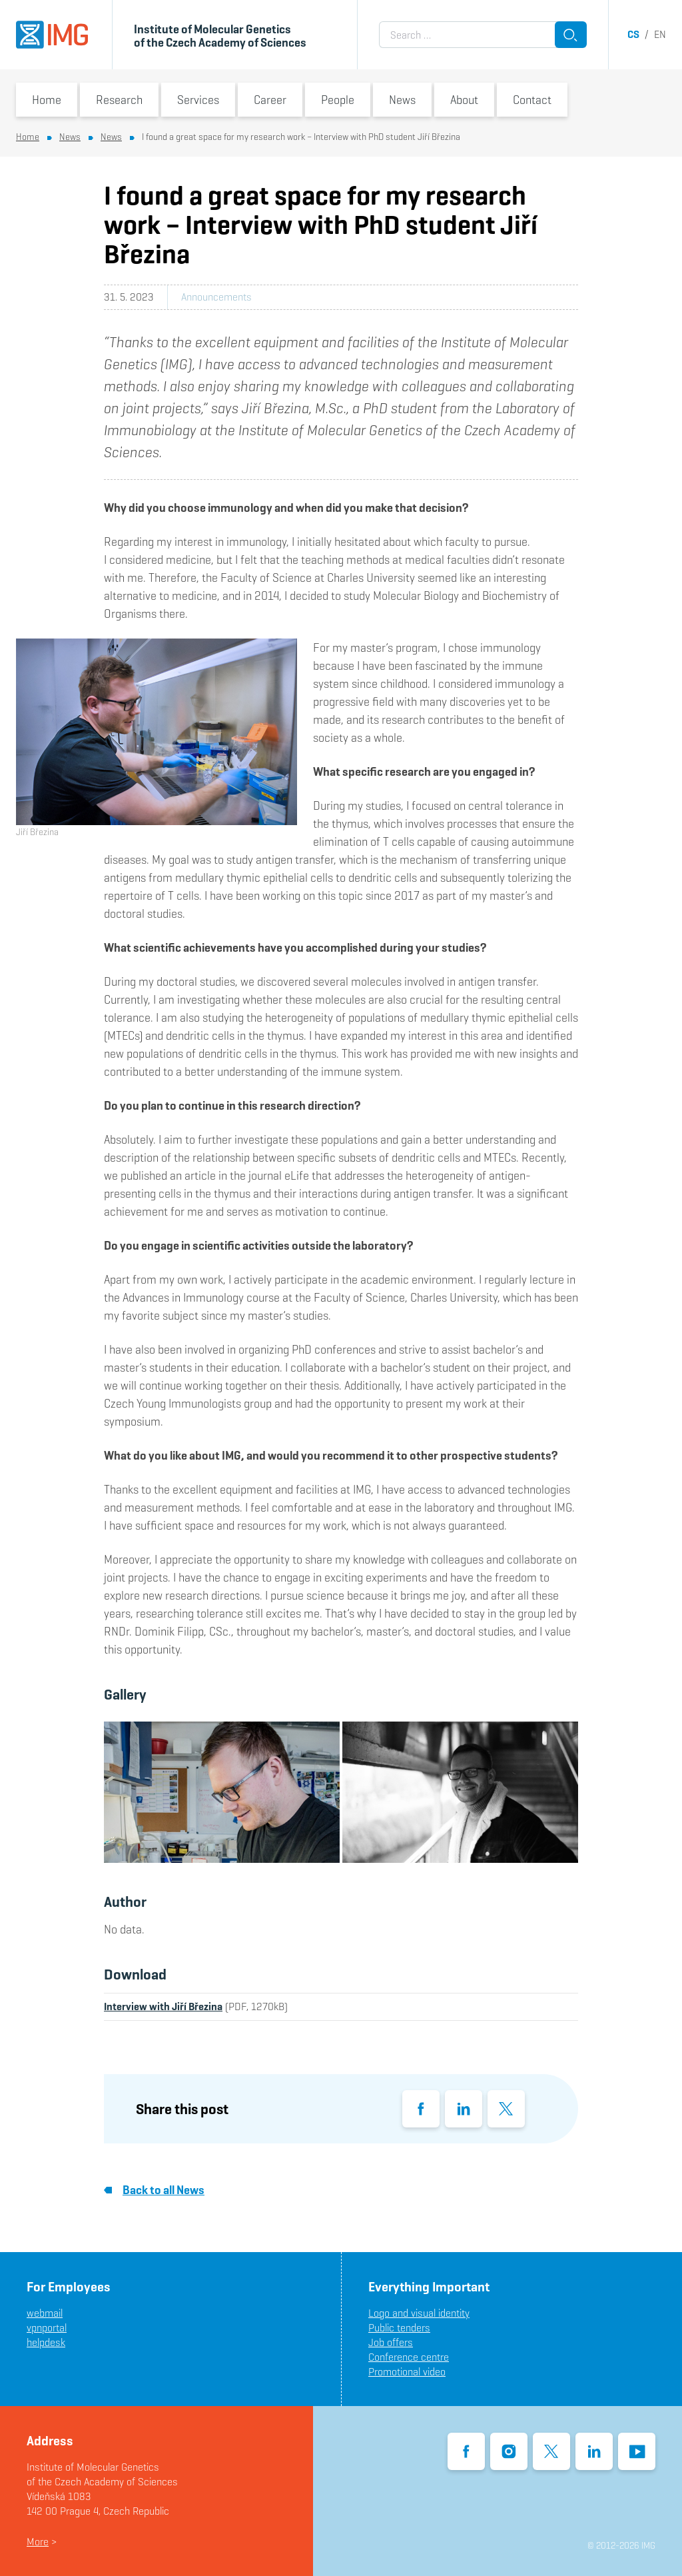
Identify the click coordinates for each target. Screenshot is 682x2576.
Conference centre (408, 2357)
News (402, 99)
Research (119, 99)
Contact (532, 99)
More (38, 2542)
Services (198, 99)
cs (633, 34)
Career (270, 99)
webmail (45, 2313)
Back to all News (154, 2189)
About (464, 99)
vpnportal (47, 2328)
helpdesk (46, 2342)
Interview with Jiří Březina (163, 2006)
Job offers (390, 2342)
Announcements (216, 297)
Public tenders (399, 2328)
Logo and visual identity (419, 2313)
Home (46, 99)
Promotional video (407, 2372)
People (337, 99)
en (660, 34)
